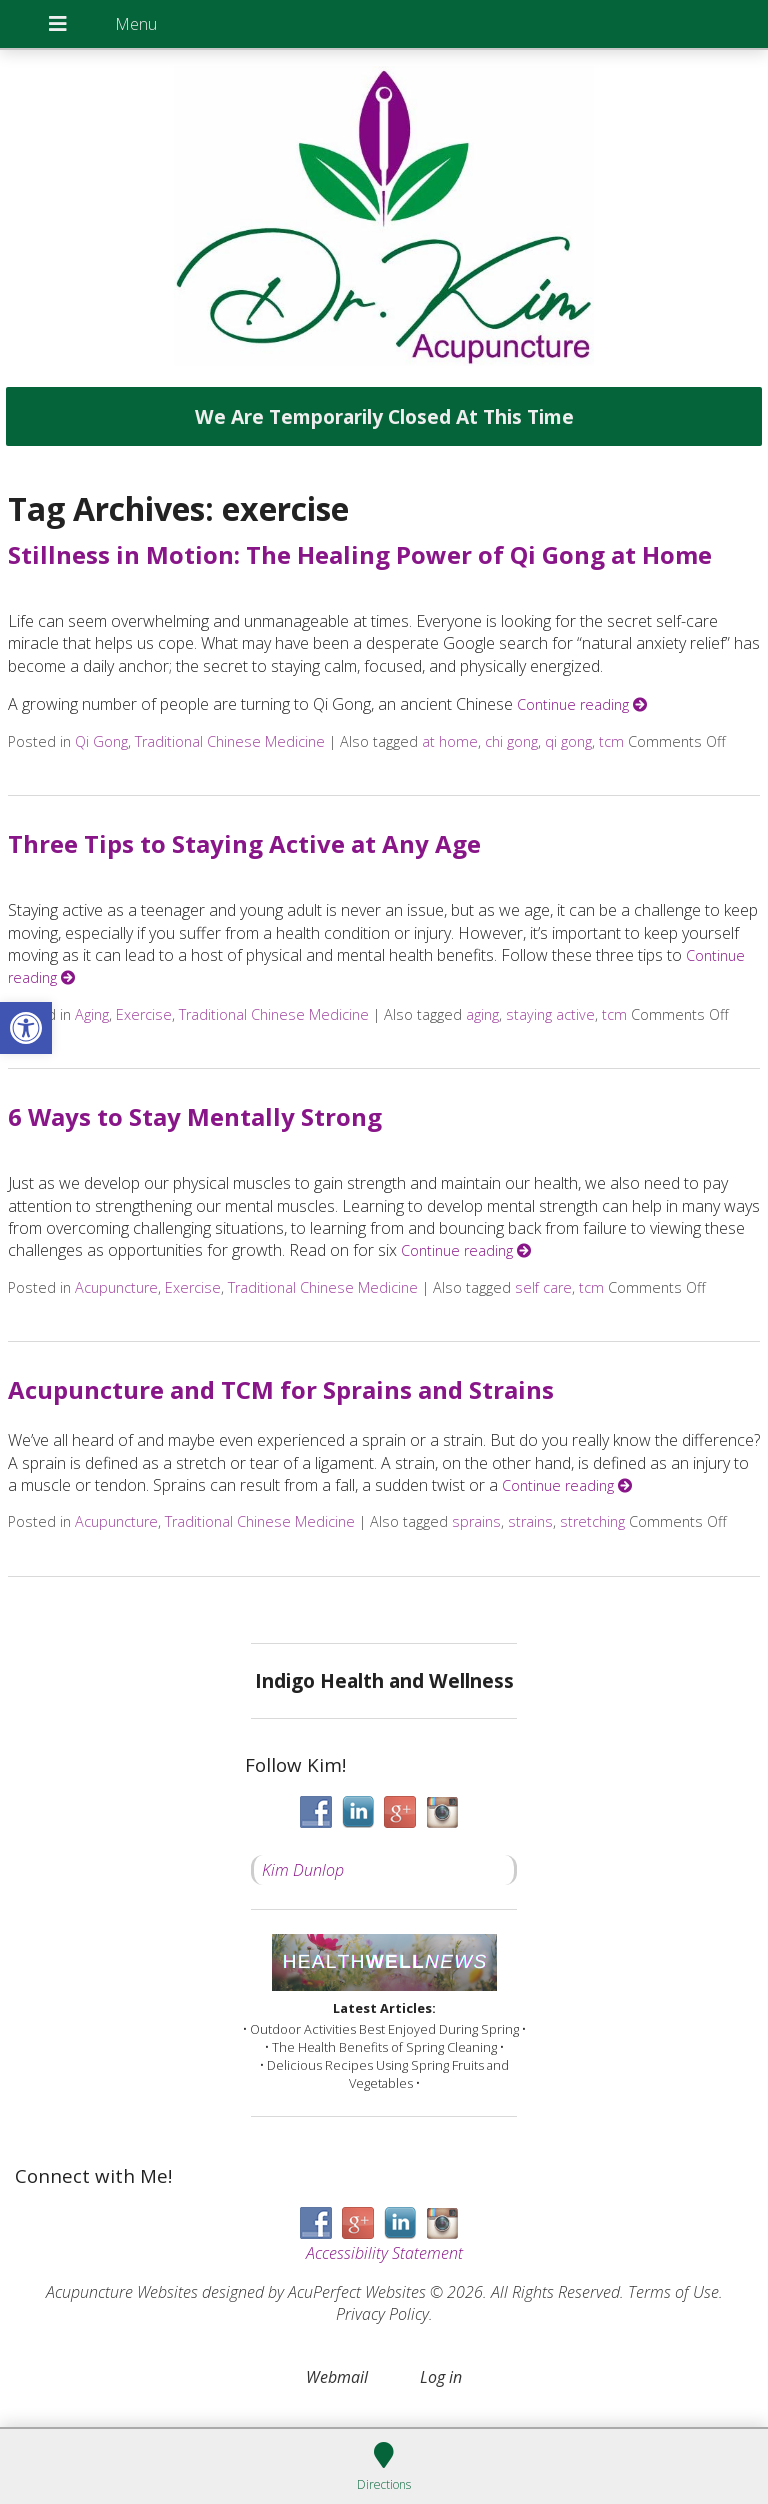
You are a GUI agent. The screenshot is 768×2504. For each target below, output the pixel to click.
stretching (592, 1521)
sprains (476, 1521)
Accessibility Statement (384, 2253)
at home (450, 741)
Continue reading (582, 704)
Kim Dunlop (303, 1870)
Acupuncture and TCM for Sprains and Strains (281, 1389)
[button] (26, 1028)
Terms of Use (673, 2292)
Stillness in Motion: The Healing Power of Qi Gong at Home (360, 554)
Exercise (144, 1014)
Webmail (337, 2377)
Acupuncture (116, 1287)
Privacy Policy (382, 2314)
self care (543, 1287)
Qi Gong (101, 741)
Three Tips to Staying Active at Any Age (244, 843)
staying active (550, 1014)
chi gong (511, 741)
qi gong (568, 741)
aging (482, 1014)
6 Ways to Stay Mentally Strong (195, 1116)
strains (530, 1521)
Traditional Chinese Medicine (230, 741)
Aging (92, 1014)
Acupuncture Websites (122, 2292)
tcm (611, 741)
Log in (441, 2377)
